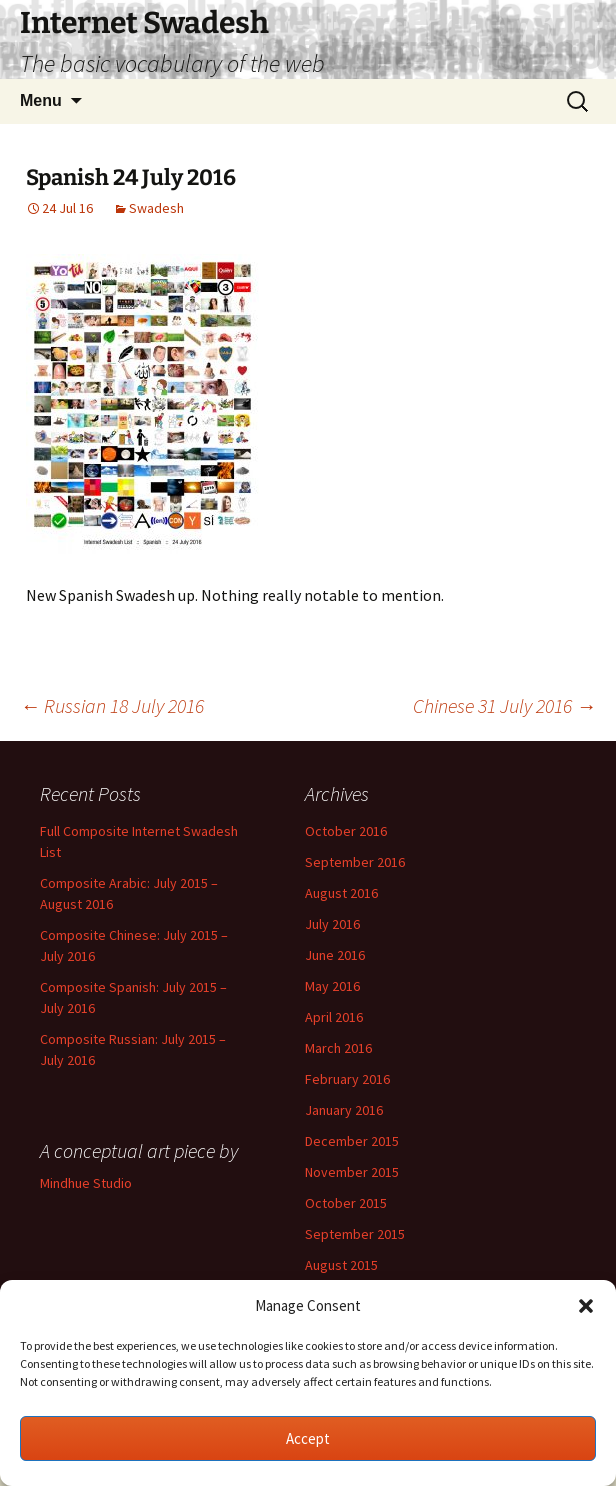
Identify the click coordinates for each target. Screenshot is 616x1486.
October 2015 (346, 1203)
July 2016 (332, 924)
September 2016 (355, 862)
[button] (586, 1306)
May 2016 (332, 986)
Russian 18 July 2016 (112, 705)
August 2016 (341, 893)
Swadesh (156, 208)
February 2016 (347, 1079)
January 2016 (344, 1110)
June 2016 (335, 955)
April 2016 (334, 1017)
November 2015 (352, 1172)
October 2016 (346, 831)
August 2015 (341, 1265)
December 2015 (352, 1141)
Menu (41, 100)
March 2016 (338, 1048)
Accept (308, 1438)
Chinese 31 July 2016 (504, 705)
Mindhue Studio (86, 1183)
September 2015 (355, 1234)
